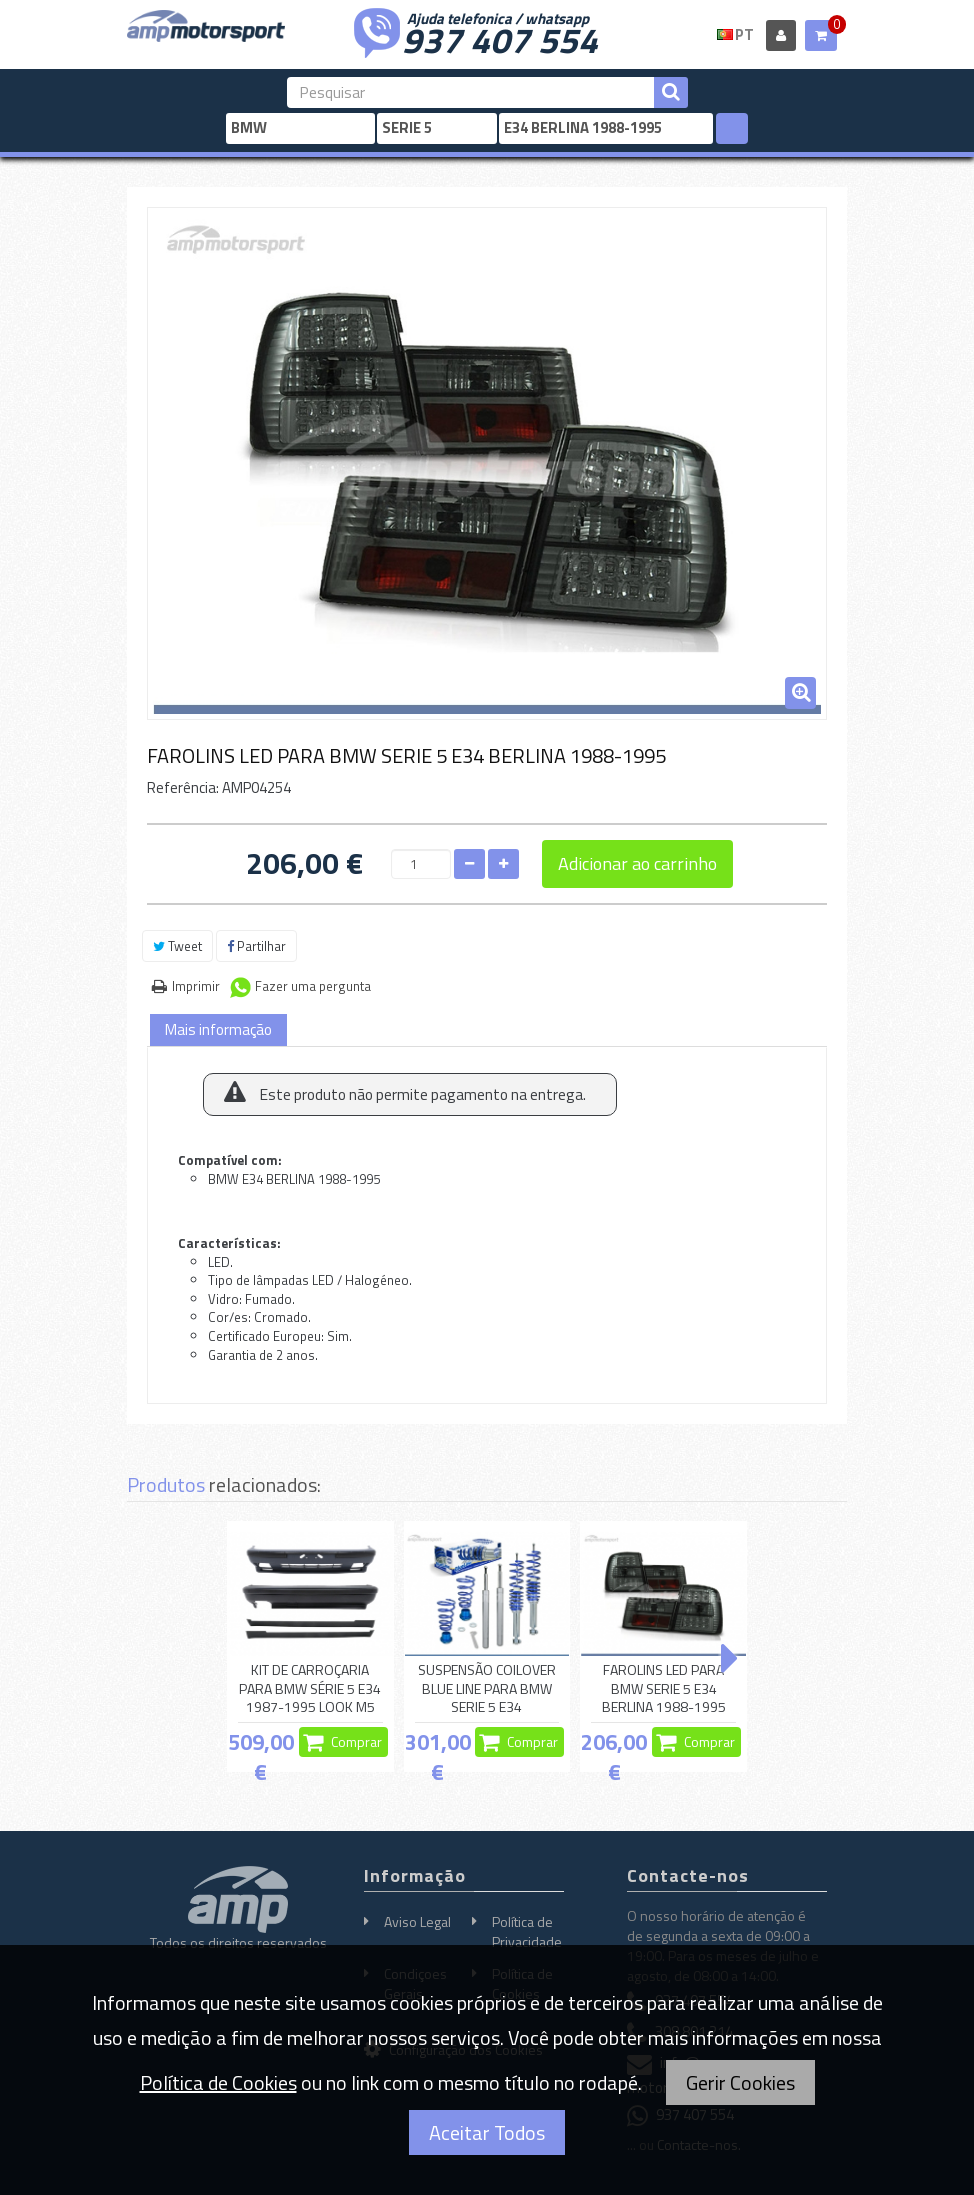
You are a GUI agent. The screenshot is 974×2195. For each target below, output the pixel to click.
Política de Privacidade (527, 1931)
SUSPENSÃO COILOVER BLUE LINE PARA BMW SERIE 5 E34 (487, 1689)
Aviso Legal (417, 1921)
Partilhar (256, 946)
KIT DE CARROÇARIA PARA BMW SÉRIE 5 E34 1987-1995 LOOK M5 (310, 1689)
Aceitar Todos (487, 2132)
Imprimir (196, 986)
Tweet (177, 946)
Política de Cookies (218, 2082)
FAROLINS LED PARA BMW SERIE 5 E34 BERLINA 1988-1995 (664, 1689)
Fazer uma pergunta (313, 986)
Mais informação (218, 1029)
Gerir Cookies (740, 2082)
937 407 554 (500, 38)
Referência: (183, 787)
